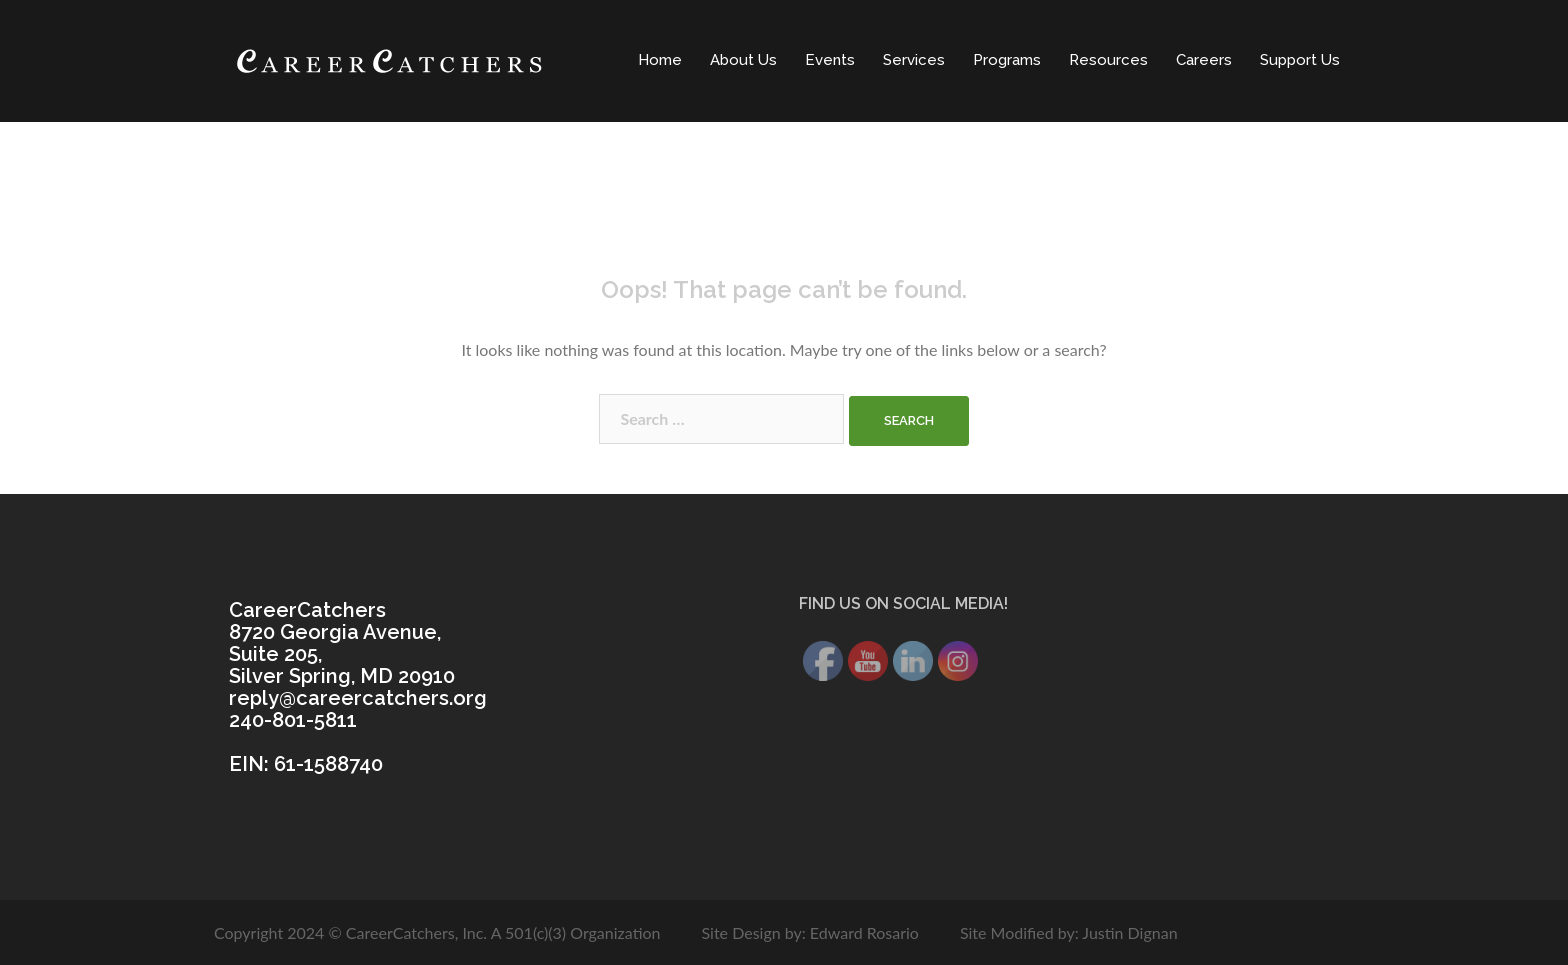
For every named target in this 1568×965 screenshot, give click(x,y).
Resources (1108, 60)
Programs (1007, 60)
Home (660, 60)
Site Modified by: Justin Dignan (1069, 932)
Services (914, 60)
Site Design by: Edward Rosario (809, 932)
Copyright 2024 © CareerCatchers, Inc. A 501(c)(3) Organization (437, 932)
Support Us (1300, 60)
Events (830, 60)
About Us (743, 60)
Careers (1204, 60)
